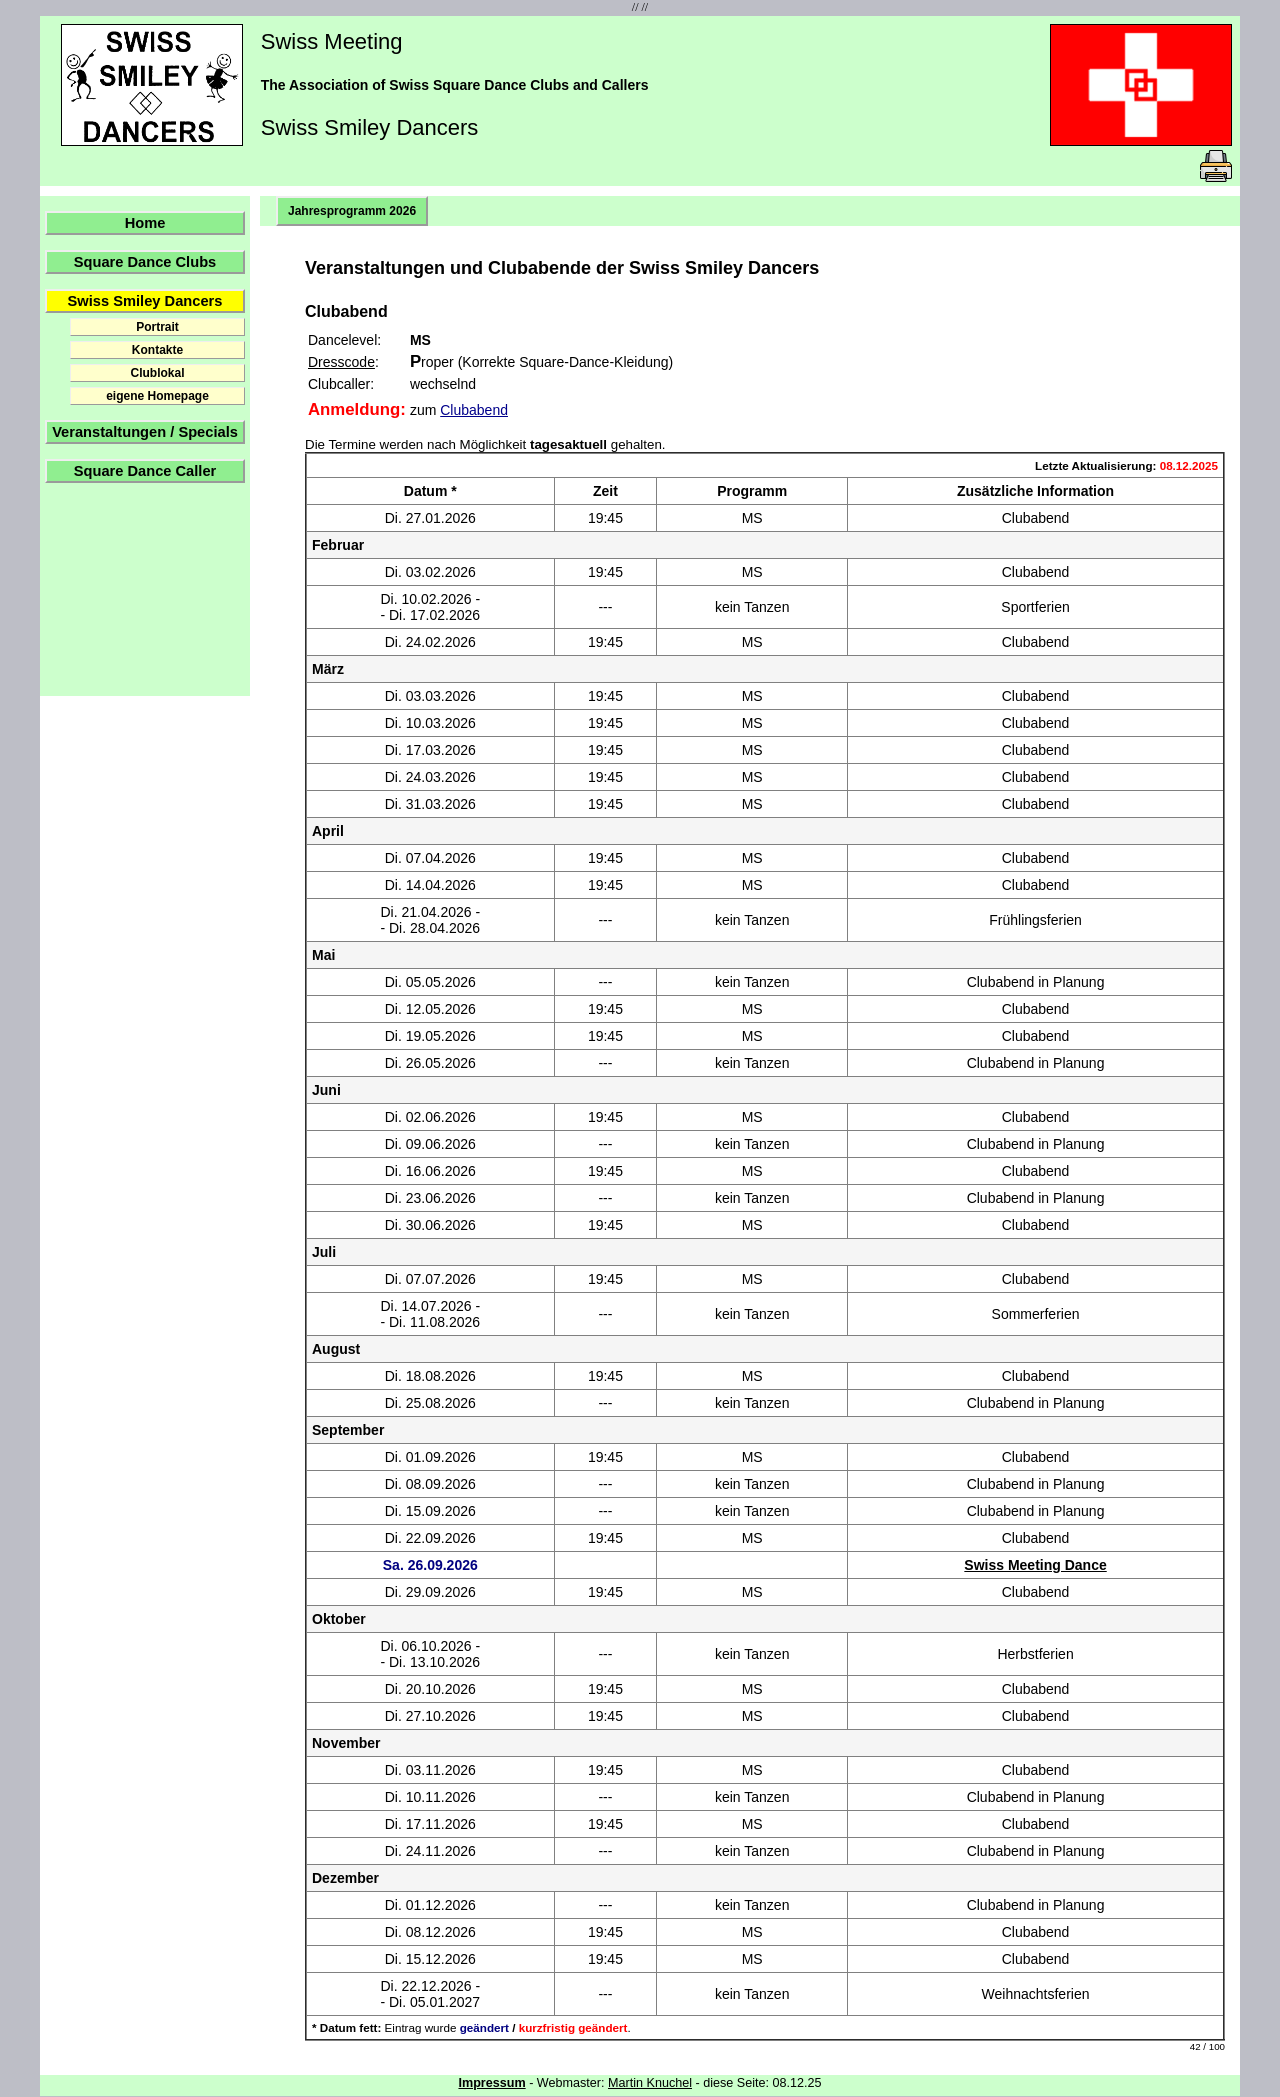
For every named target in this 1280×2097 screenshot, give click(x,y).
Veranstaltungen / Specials (145, 432)
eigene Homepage (157, 396)
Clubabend (474, 410)
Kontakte (157, 350)
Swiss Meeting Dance (1035, 1565)
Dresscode (341, 362)
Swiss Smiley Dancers (145, 301)
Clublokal (157, 373)
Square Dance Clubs (145, 262)
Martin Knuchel (650, 2083)
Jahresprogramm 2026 (352, 211)
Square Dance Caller (145, 471)
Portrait (157, 327)
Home (145, 223)
